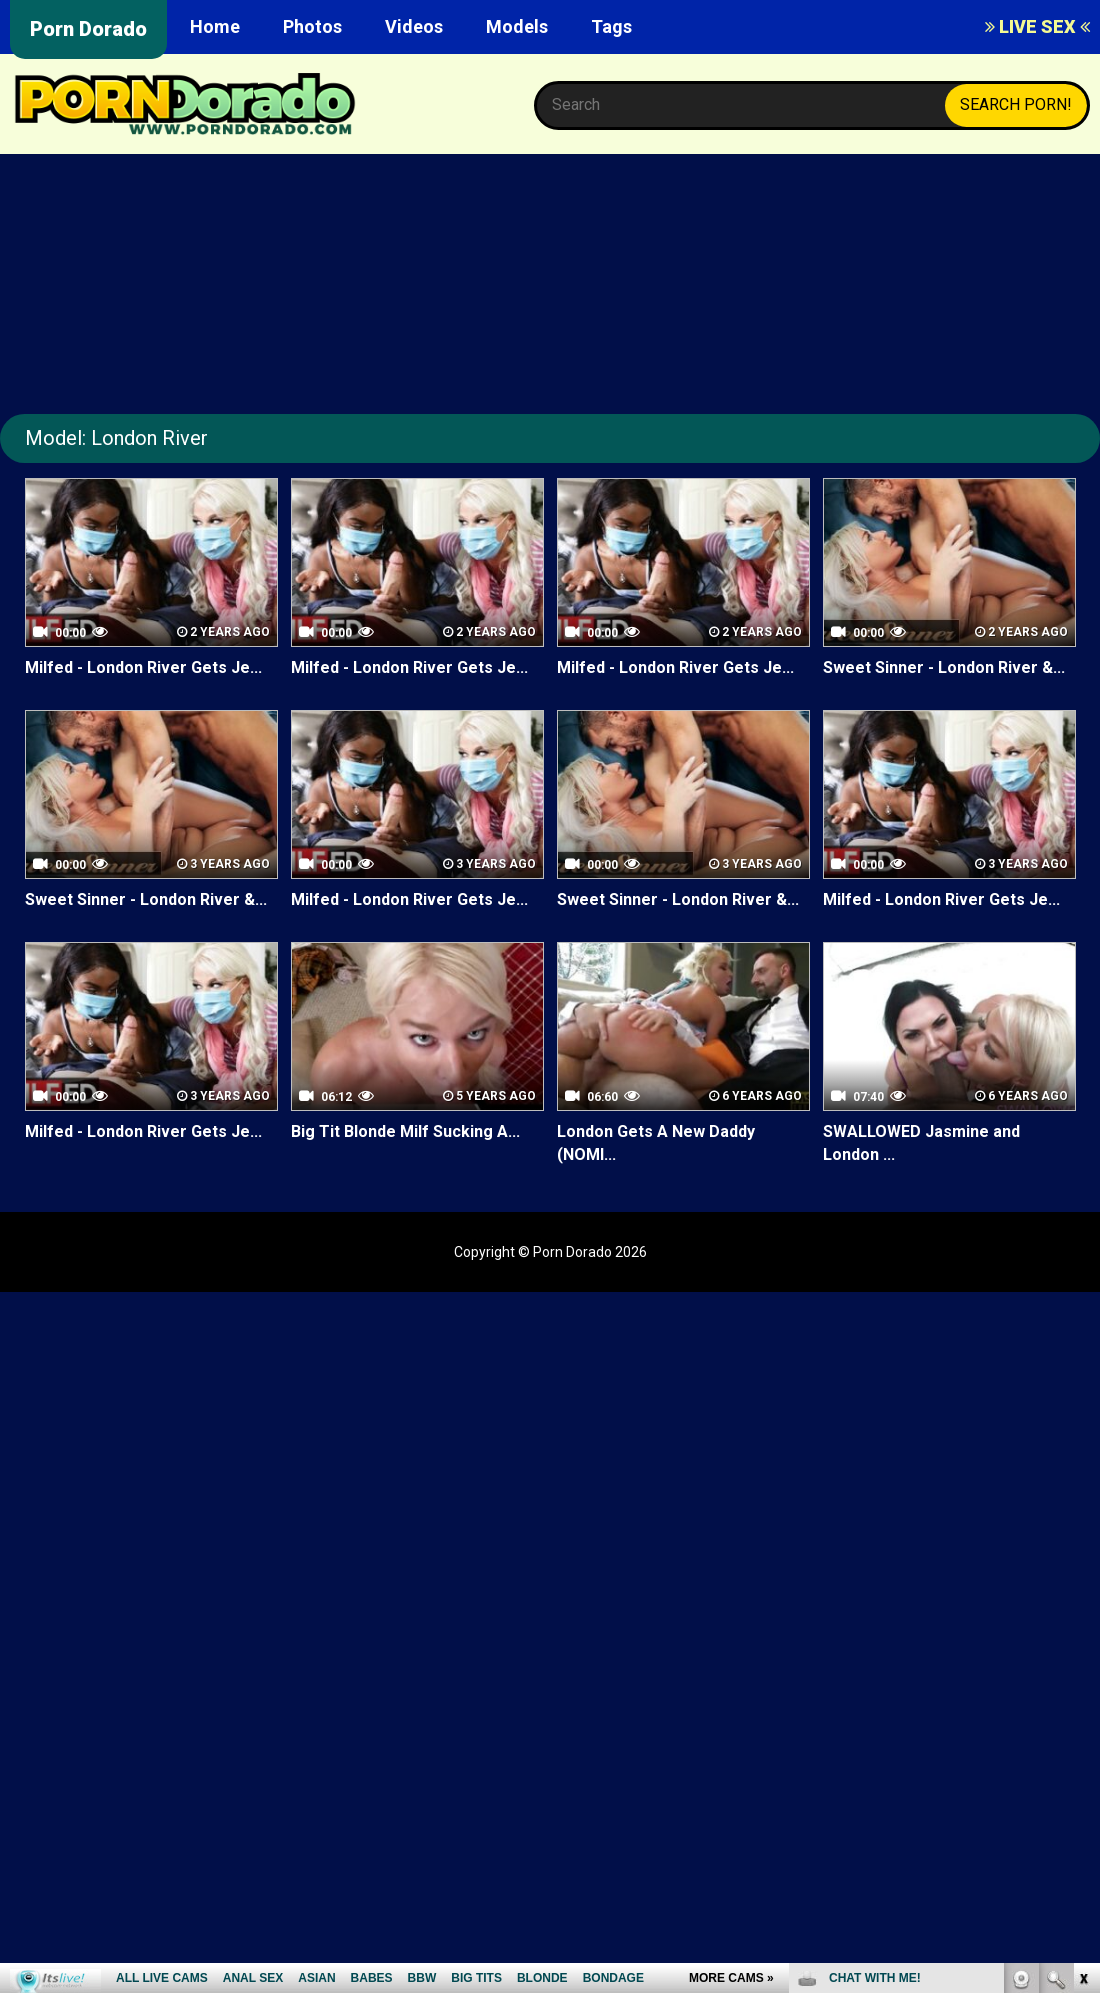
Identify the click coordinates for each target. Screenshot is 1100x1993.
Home (215, 26)
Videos (414, 26)
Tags (611, 26)
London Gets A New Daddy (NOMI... (656, 1143)
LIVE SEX (1037, 26)
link (1082, 1680)
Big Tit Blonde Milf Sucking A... (405, 1131)
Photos (312, 26)
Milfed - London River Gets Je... (143, 667)
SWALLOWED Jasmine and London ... (921, 1143)
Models (517, 26)
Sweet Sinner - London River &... (944, 667)
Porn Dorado (88, 29)
